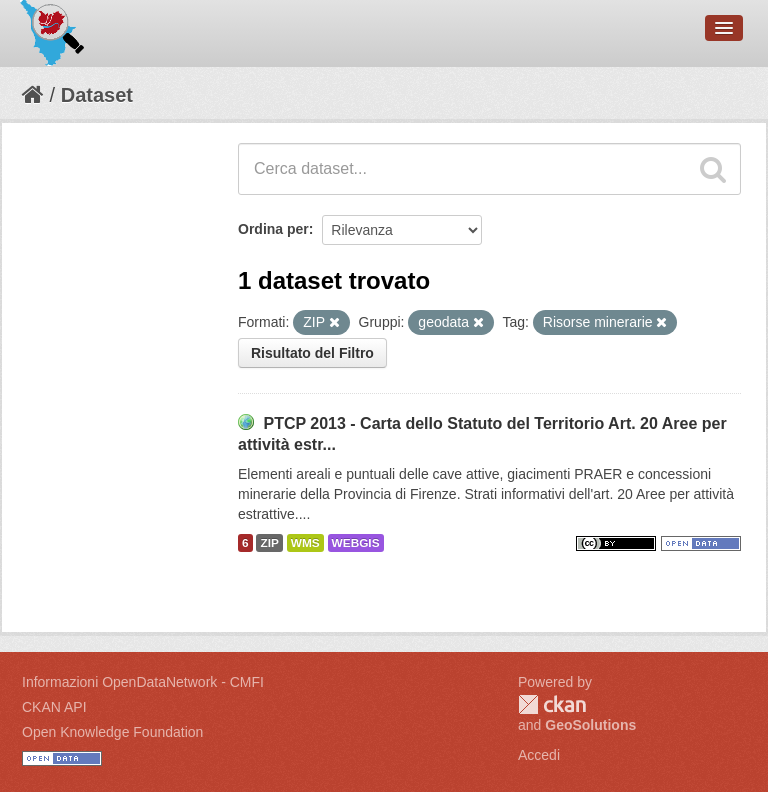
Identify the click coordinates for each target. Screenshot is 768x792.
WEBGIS (356, 543)
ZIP (269, 543)
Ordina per (273, 229)
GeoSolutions (590, 725)
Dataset (97, 95)
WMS (305, 543)
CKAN (552, 704)
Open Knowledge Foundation (112, 732)
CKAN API (54, 707)
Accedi (539, 755)
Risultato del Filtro (312, 353)
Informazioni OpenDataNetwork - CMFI (143, 682)
